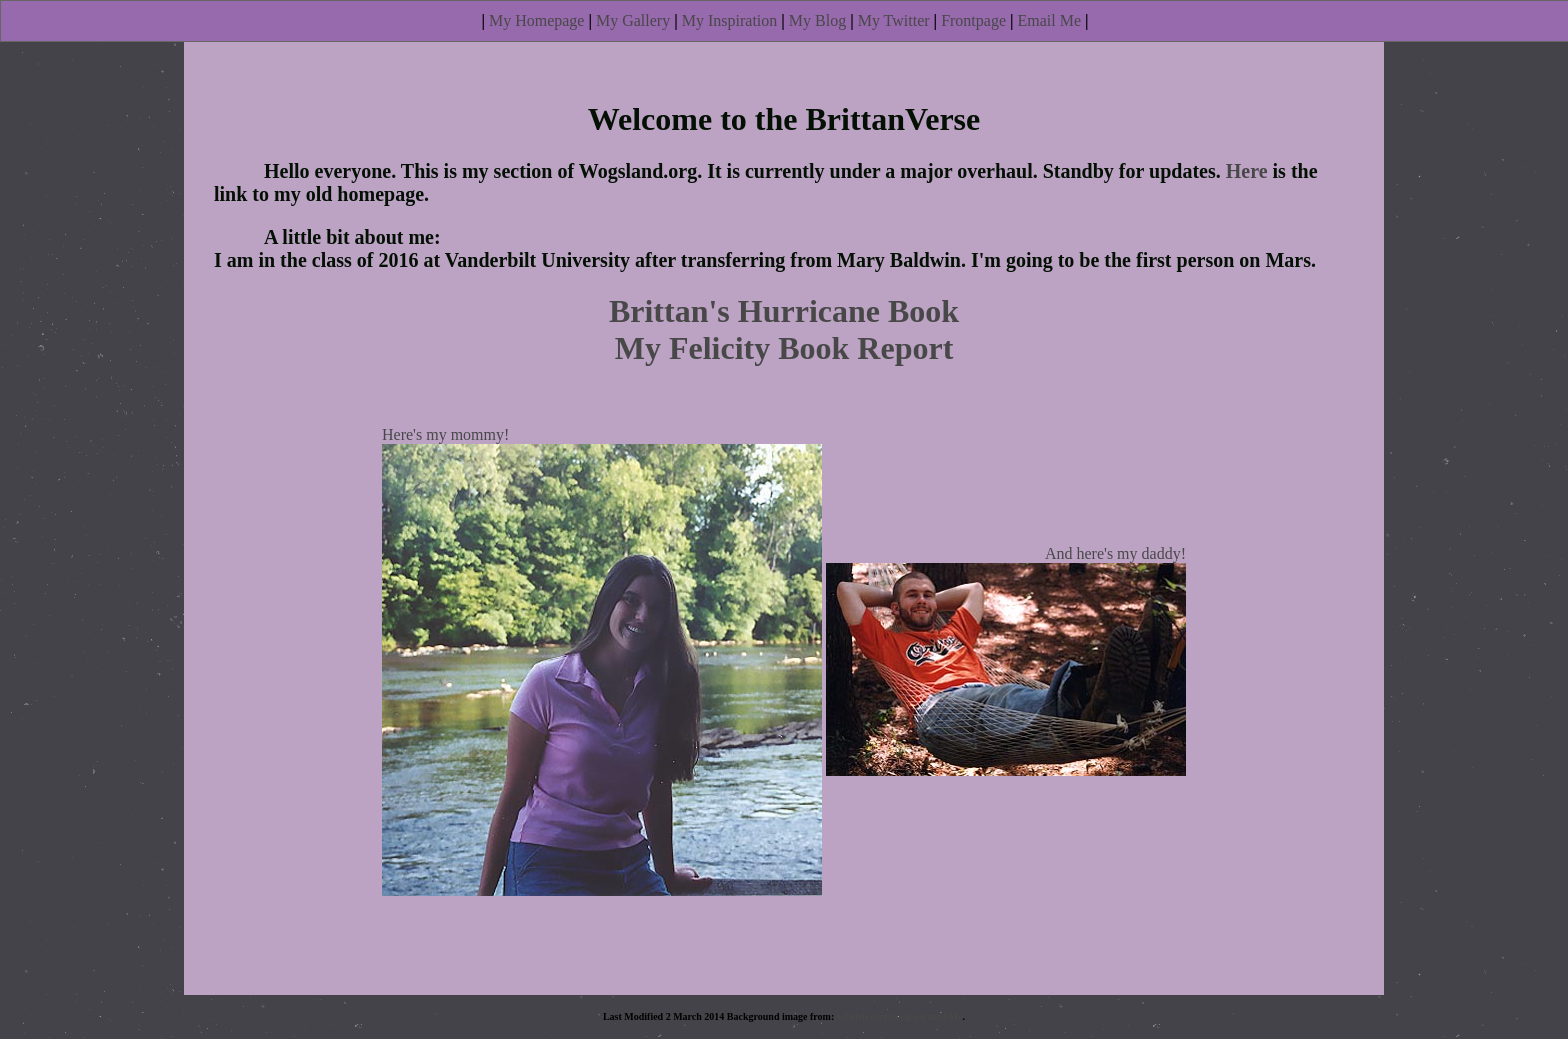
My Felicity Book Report (784, 348)
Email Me (1050, 20)
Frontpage (973, 20)
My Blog (817, 20)
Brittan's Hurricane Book (784, 311)
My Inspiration (730, 20)
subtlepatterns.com (877, 1016)
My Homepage (537, 20)
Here (1247, 171)
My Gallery (633, 20)
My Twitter (894, 20)
